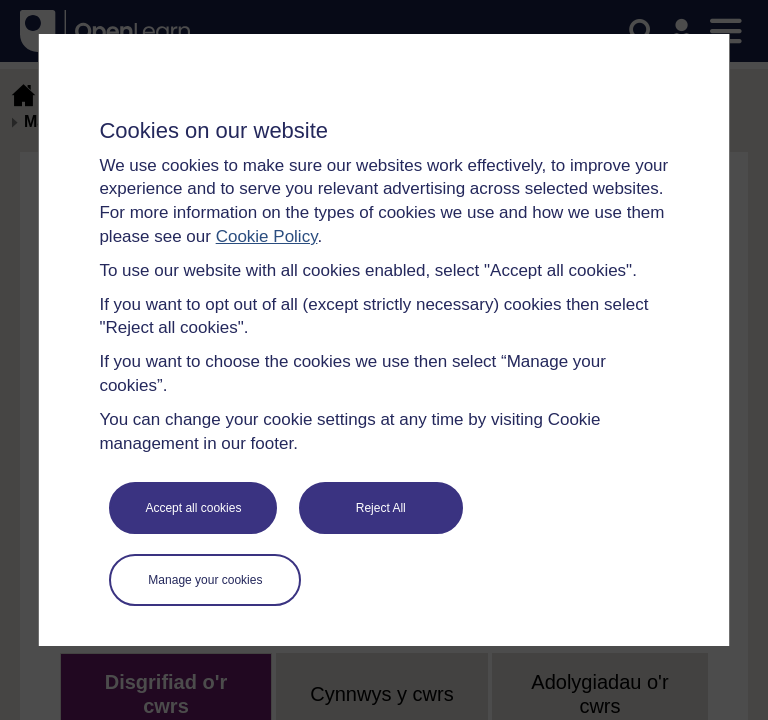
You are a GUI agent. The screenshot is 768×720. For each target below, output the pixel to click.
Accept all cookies (193, 508)
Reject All (381, 508)
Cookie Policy (267, 236)
